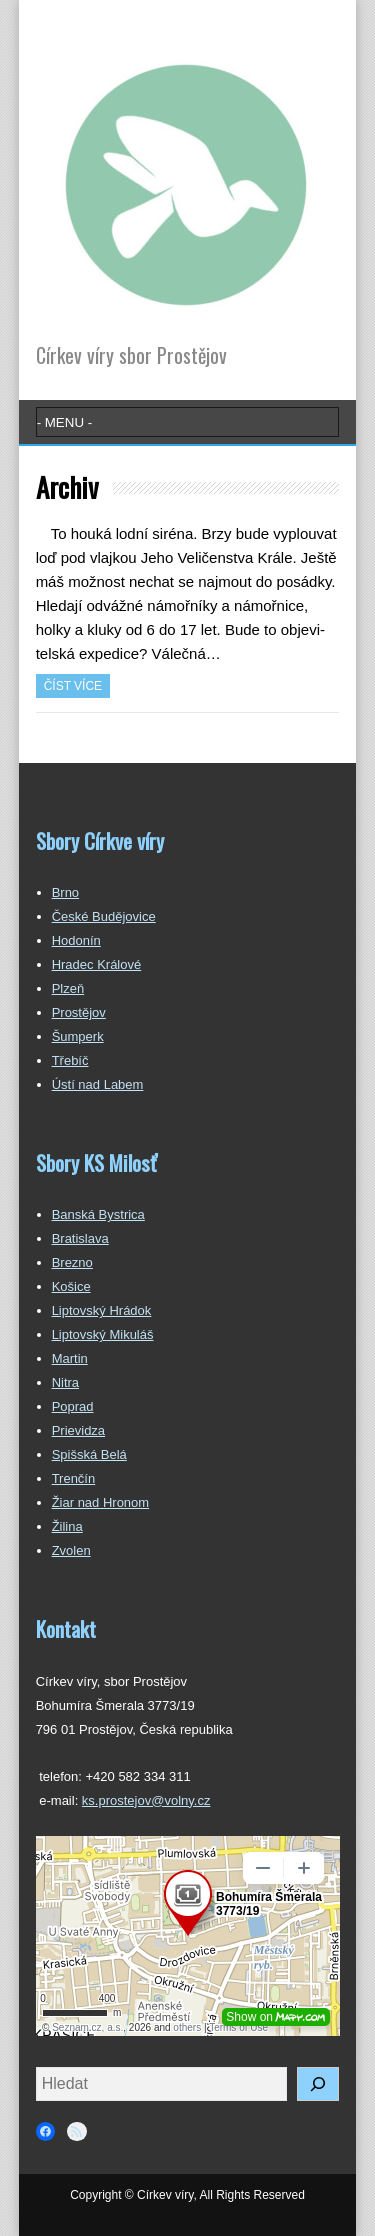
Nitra (65, 1382)
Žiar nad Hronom (101, 1502)
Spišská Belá (89, 1454)
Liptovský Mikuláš (103, 1334)
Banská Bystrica (98, 1214)
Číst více (73, 686)
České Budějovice (104, 916)
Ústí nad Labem (98, 1084)
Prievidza (78, 1430)
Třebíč (70, 1060)
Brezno (72, 1262)
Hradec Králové (97, 964)
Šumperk (78, 1036)
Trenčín (74, 1478)
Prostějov (79, 1012)
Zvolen (71, 1550)
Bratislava (80, 1238)
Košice (71, 1286)
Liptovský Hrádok (102, 1310)
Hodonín (76, 940)
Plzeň (68, 988)
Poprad (73, 1406)
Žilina (67, 1526)
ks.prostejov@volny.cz (146, 1800)
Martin (70, 1358)
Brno (65, 892)
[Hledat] (318, 2084)
